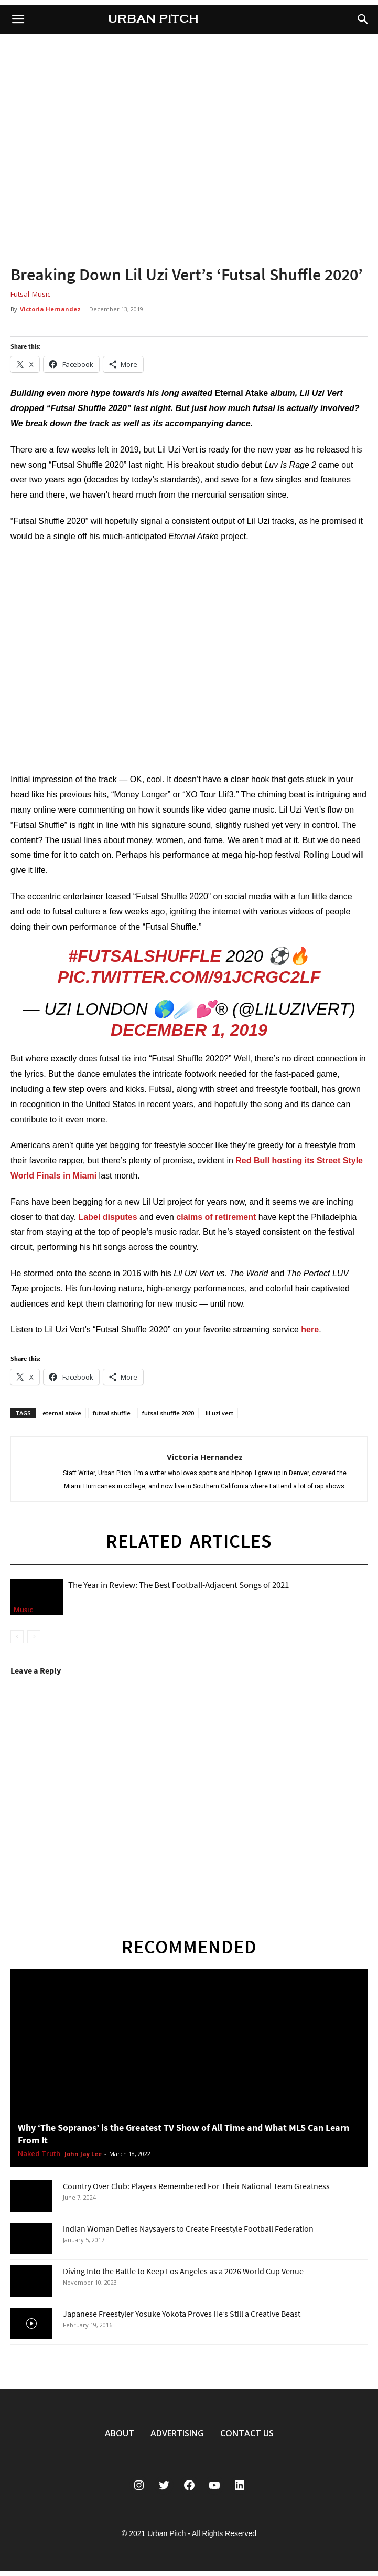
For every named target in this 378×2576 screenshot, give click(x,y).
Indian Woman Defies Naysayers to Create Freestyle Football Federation (188, 2228)
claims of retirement (216, 1217)
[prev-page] (17, 1636)
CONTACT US (247, 2433)
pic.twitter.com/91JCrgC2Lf (189, 977)
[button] (363, 19)
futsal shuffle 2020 (168, 1413)
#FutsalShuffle (144, 956)
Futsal (19, 294)
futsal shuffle (112, 1413)
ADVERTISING (177, 2433)
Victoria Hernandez (50, 309)
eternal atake (61, 1413)
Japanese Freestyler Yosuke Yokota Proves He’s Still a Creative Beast (181, 2313)
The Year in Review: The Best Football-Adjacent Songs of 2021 (178, 1585)
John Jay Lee (83, 2154)
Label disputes (108, 1217)
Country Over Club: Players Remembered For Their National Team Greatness (196, 2186)
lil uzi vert (219, 1413)
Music (41, 294)
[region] (189, 148)
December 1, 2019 (189, 1030)
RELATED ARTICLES (189, 1541)
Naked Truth (39, 2154)
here (310, 1329)
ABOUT (119, 2433)
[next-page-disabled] (33, 1636)
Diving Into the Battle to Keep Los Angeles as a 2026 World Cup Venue (183, 2271)
